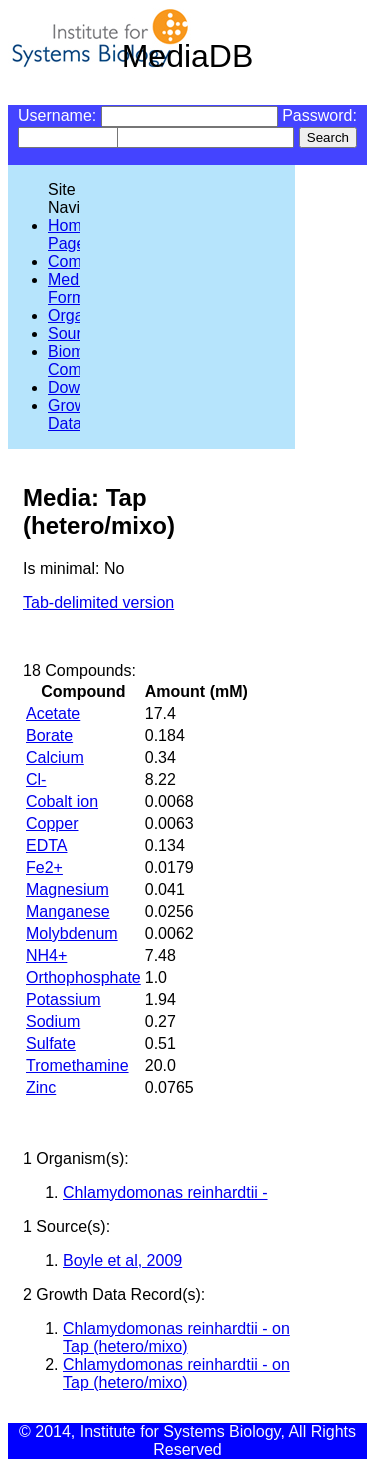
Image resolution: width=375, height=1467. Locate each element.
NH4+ (46, 955)
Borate (49, 735)
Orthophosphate (83, 977)
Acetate (53, 713)
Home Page (69, 234)
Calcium (55, 757)
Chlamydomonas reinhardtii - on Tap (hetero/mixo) (176, 1337)
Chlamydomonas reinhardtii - (165, 1192)
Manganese (68, 911)
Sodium (53, 1021)
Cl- (36, 779)
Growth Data (74, 414)
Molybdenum (72, 933)
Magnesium (67, 889)
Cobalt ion (62, 801)
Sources (77, 333)
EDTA (46, 845)
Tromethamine (77, 1065)
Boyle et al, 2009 (122, 1260)
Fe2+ (44, 867)
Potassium (63, 999)
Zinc (41, 1087)
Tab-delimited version (98, 602)
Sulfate (51, 1043)
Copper (52, 823)
